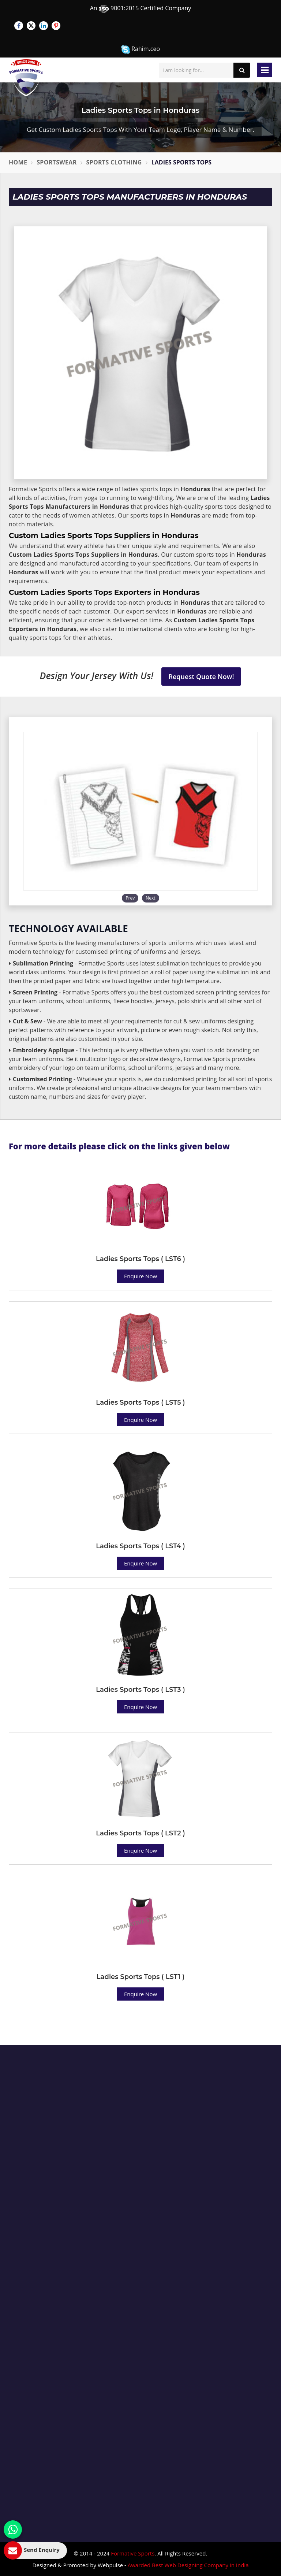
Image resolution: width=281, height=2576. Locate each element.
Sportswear (56, 162)
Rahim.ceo (140, 49)
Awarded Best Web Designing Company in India (188, 2565)
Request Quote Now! (201, 676)
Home (18, 162)
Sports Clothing (114, 162)
